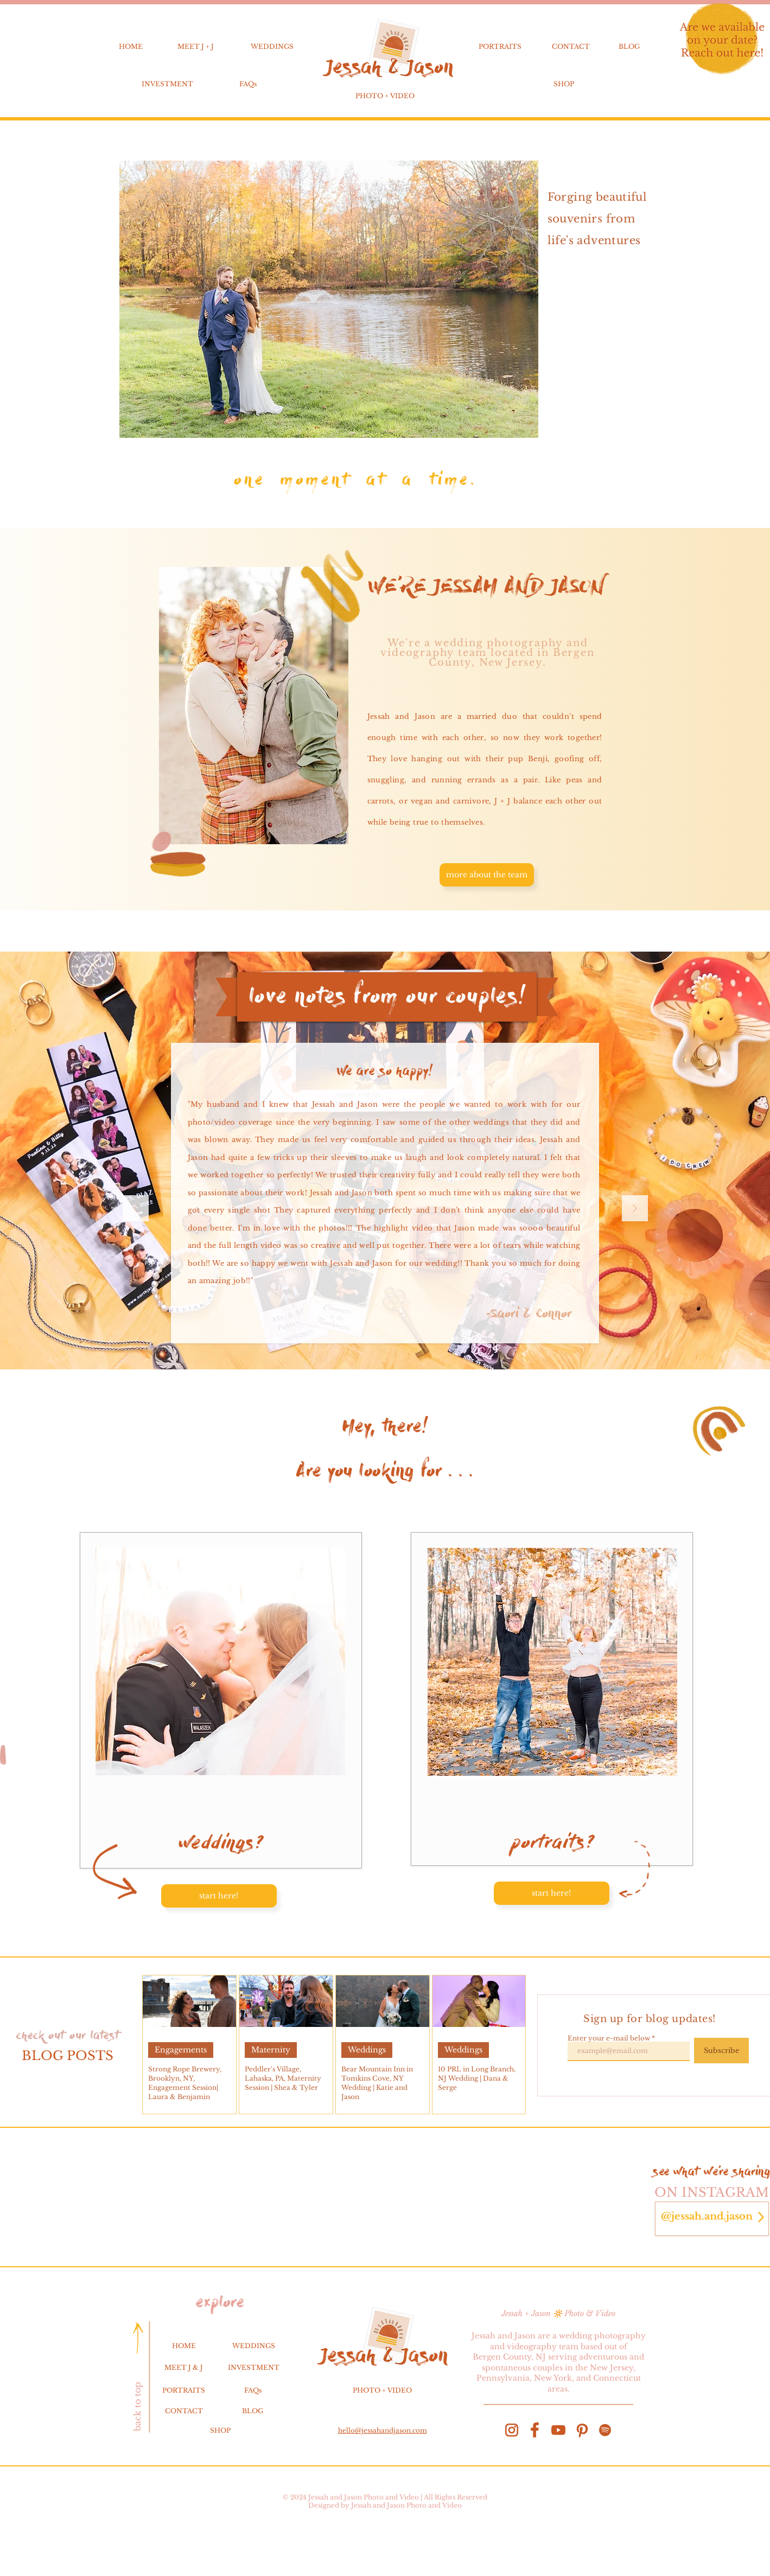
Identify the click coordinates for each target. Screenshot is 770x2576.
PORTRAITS (500, 46)
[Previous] (136, 1209)
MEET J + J (195, 46)
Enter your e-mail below (609, 2038)
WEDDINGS (272, 46)
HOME (131, 46)
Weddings (367, 2050)
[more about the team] (487, 875)
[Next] (635, 1209)
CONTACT (571, 46)
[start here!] (219, 1896)
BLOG (629, 46)
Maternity (270, 2050)
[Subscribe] (721, 2050)
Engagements (181, 2050)
